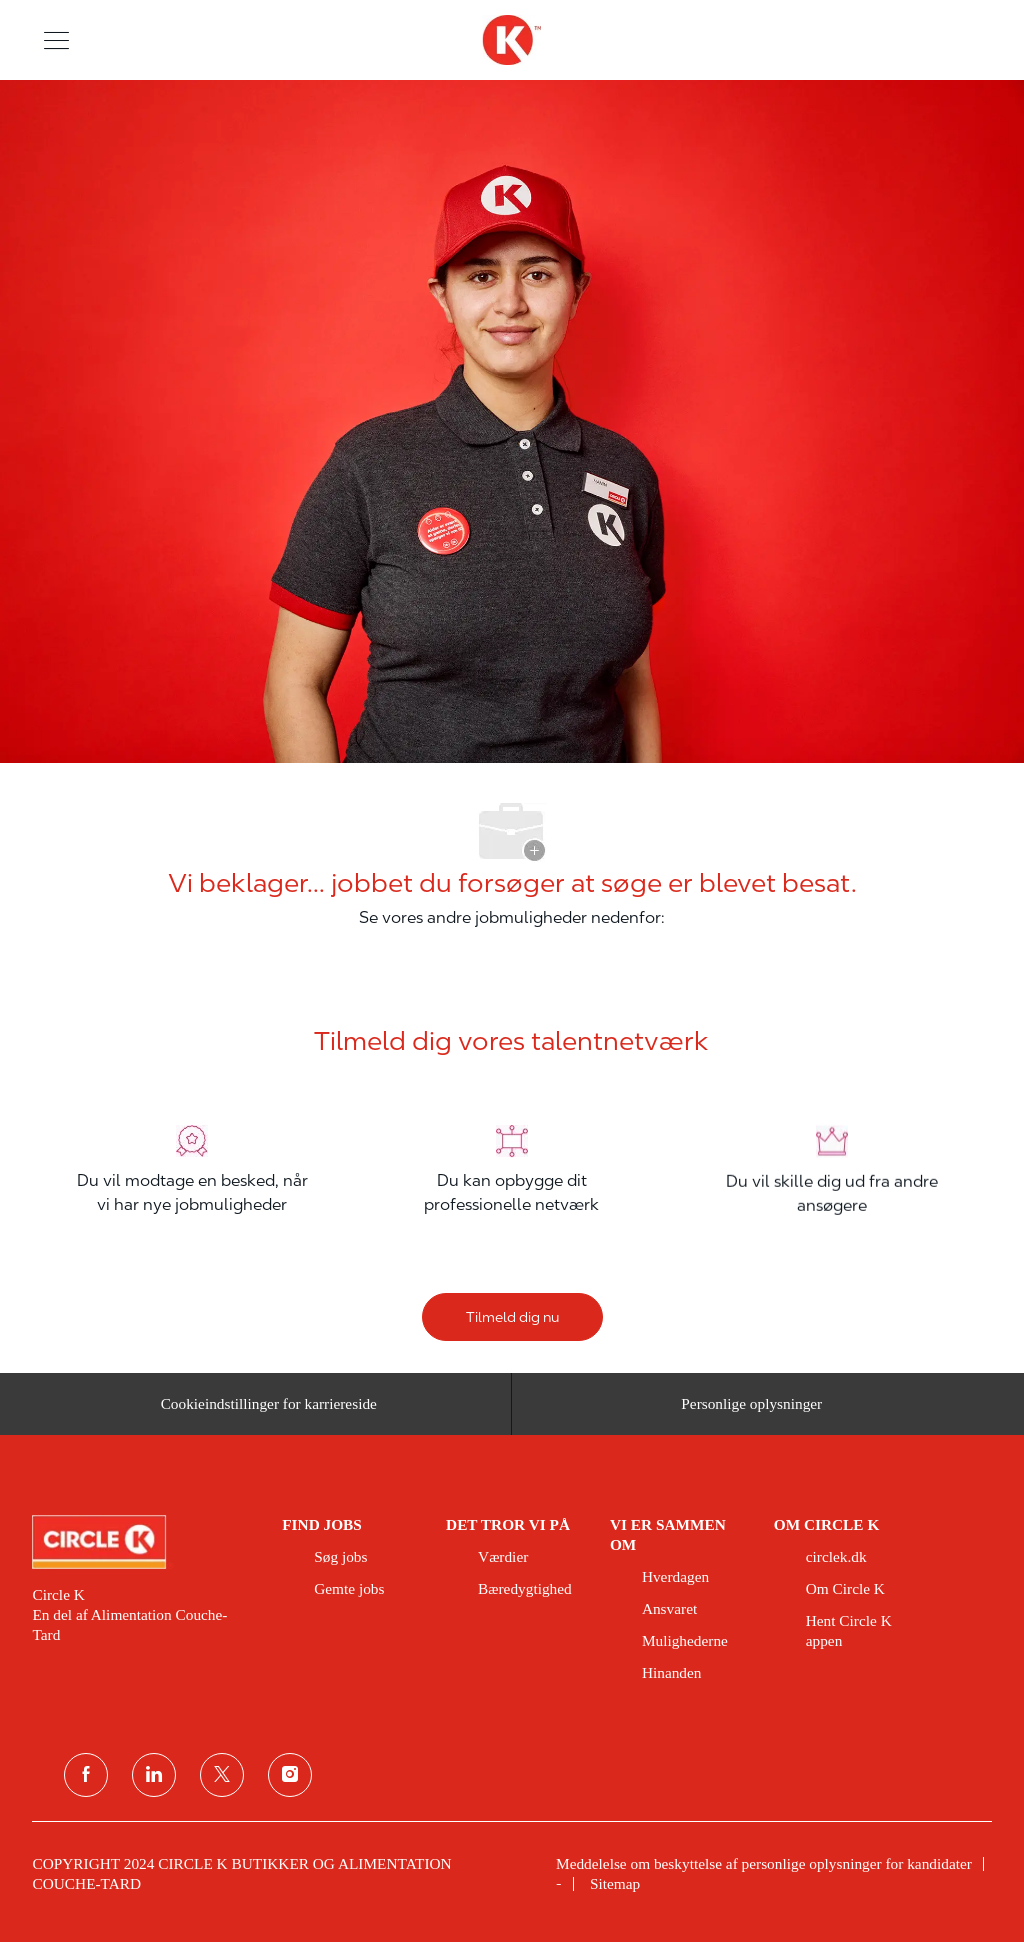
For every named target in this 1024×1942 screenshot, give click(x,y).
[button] (56, 39)
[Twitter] (222, 1775)
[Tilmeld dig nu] (512, 1317)
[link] (143, 1542)
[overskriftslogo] (512, 40)
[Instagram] (290, 1775)
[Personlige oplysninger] (751, 1414)
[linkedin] (154, 1775)
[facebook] (86, 1775)
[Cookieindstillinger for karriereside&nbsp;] (272, 1414)
